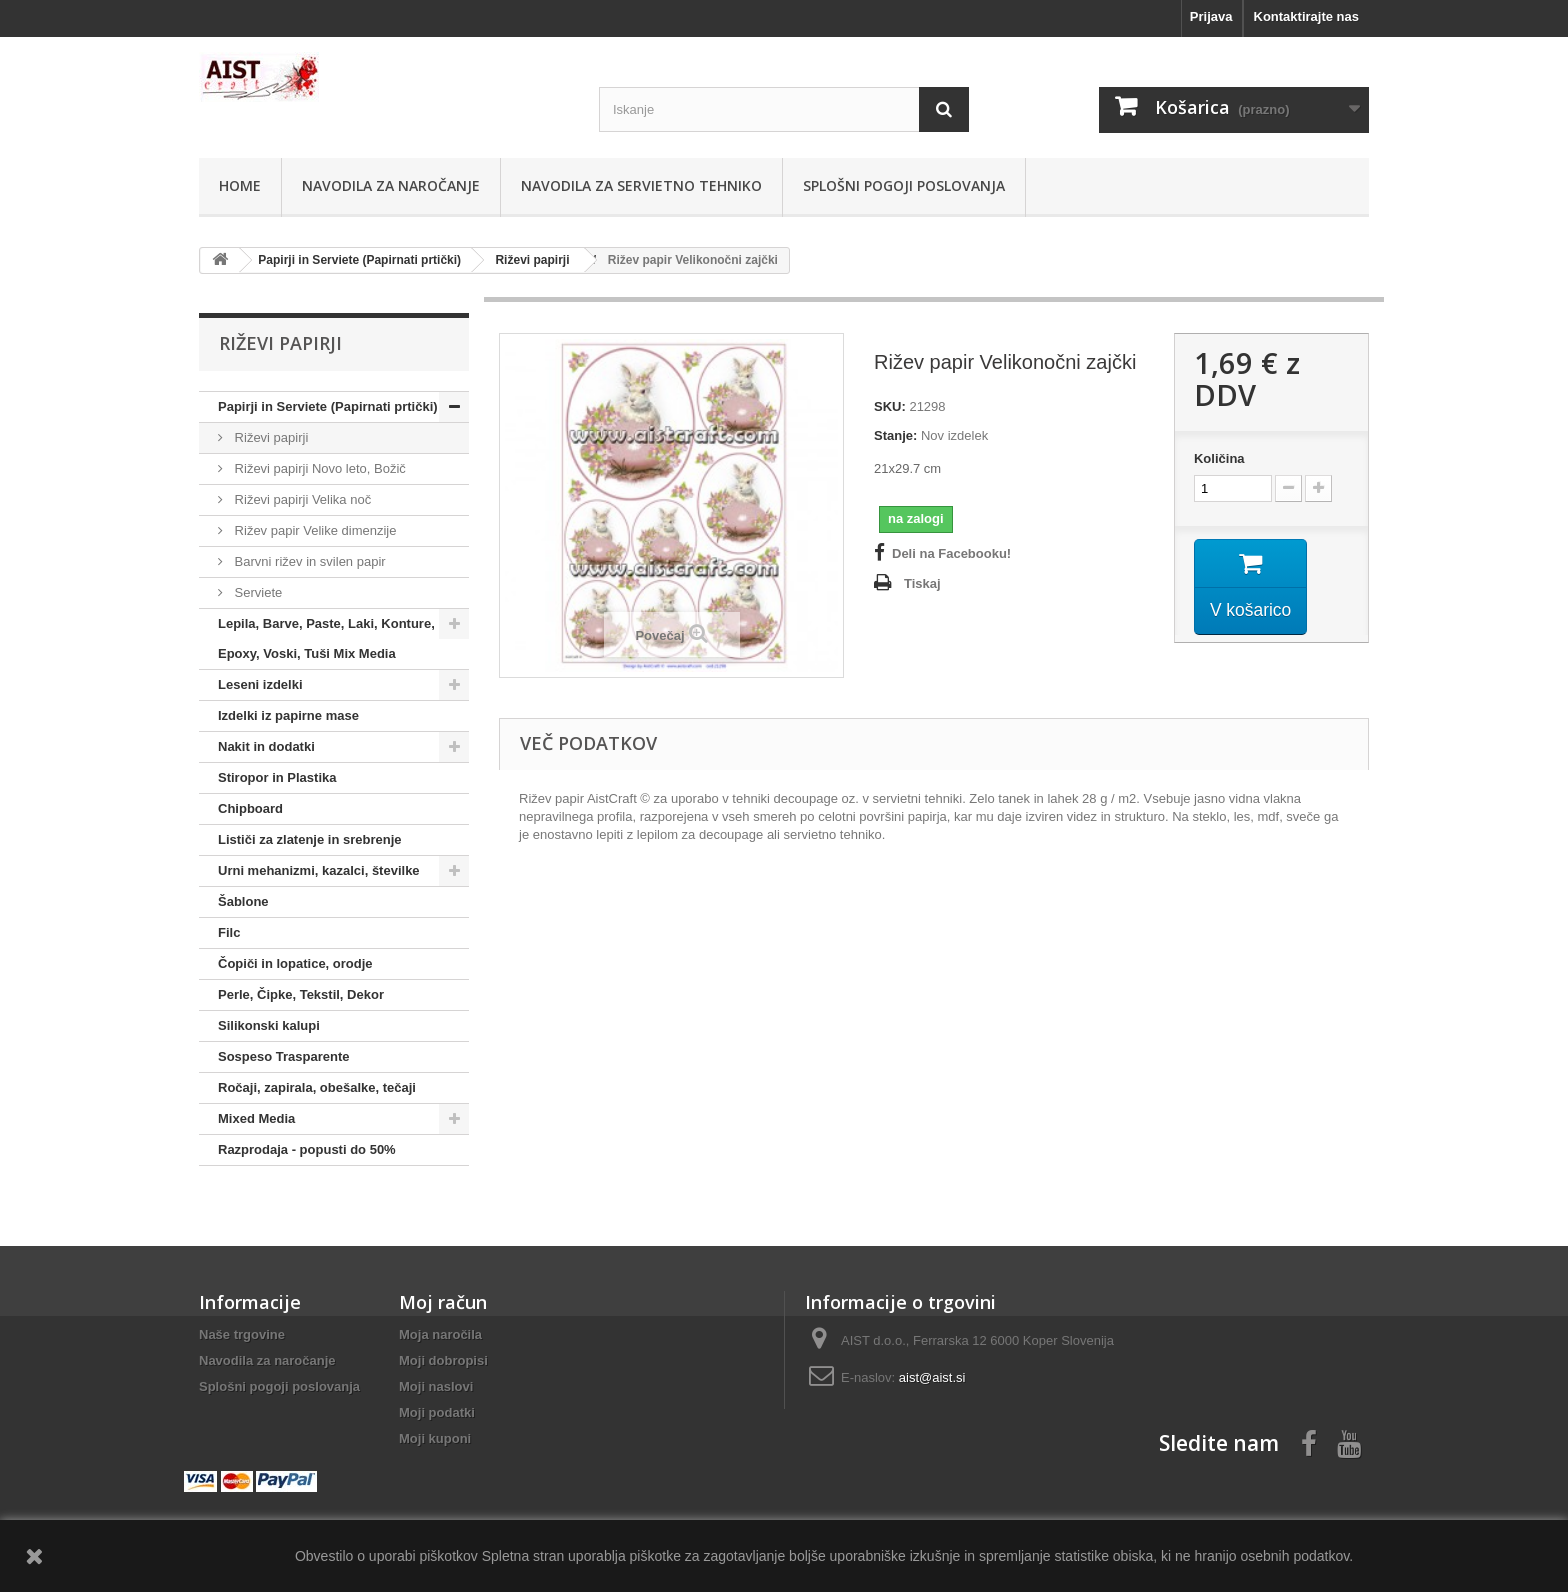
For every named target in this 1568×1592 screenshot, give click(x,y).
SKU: (890, 406)
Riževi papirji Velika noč (301, 499)
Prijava (1211, 16)
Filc (229, 932)
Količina (1219, 458)
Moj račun (443, 1302)
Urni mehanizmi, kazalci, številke (319, 870)
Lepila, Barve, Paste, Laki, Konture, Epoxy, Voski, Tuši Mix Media (326, 638)
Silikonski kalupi (269, 1025)
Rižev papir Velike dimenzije (313, 530)
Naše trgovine (242, 1334)
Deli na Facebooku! (951, 553)
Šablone (243, 901)
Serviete (256, 592)
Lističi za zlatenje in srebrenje (310, 839)
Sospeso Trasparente (284, 1056)
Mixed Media (256, 1118)
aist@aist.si (932, 1377)
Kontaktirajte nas (1306, 16)
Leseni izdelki (260, 684)
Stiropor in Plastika (277, 777)
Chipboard (250, 808)
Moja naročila (440, 1334)
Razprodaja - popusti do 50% (307, 1149)
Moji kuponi (435, 1438)
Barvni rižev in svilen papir (308, 561)
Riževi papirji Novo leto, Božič (318, 468)
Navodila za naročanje (391, 185)
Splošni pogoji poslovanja (904, 185)
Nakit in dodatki (266, 746)
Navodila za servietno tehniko (641, 185)
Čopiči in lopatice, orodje (295, 963)
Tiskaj (922, 583)
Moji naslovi (436, 1386)
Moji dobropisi (443, 1360)
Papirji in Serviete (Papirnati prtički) (328, 406)
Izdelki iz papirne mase (288, 715)
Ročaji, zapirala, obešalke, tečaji (317, 1087)
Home (240, 185)
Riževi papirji (269, 437)
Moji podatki (437, 1412)
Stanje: (895, 435)
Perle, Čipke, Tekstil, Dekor (301, 994)
